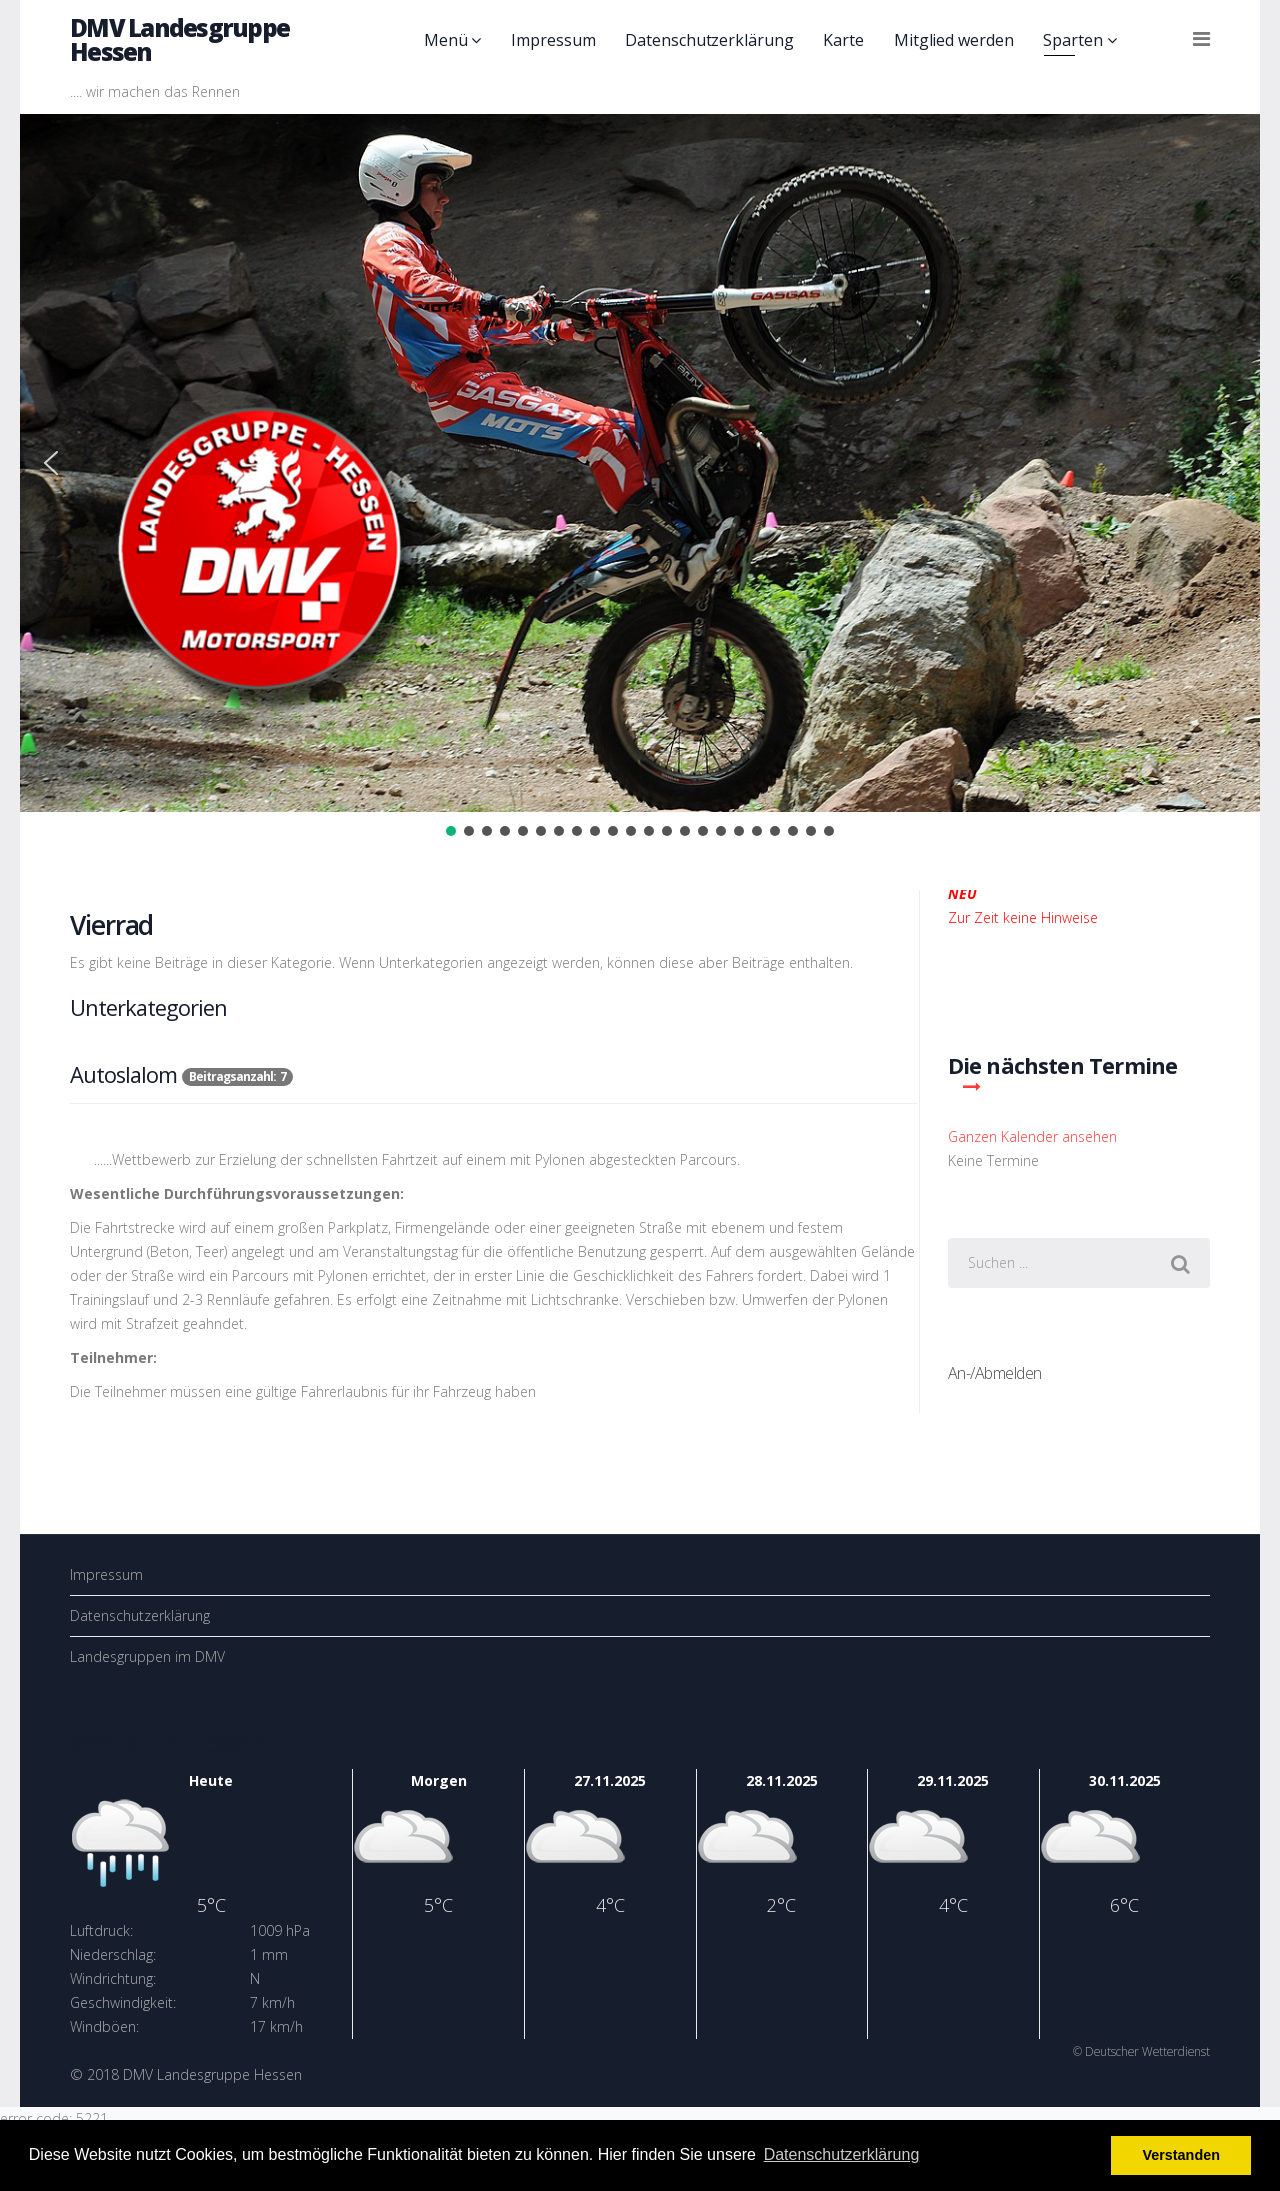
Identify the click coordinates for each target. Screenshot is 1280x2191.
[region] (640, 477)
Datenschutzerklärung (709, 40)
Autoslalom (123, 1074)
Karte (843, 40)
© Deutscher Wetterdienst (1141, 2051)
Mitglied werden (954, 40)
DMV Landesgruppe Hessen (179, 39)
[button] (51, 463)
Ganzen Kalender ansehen (1032, 1136)
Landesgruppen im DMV (147, 1656)
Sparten (1072, 40)
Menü (446, 40)
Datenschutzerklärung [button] (842, 2154)
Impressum (553, 40)
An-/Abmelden (995, 1373)
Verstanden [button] (1181, 2155)
